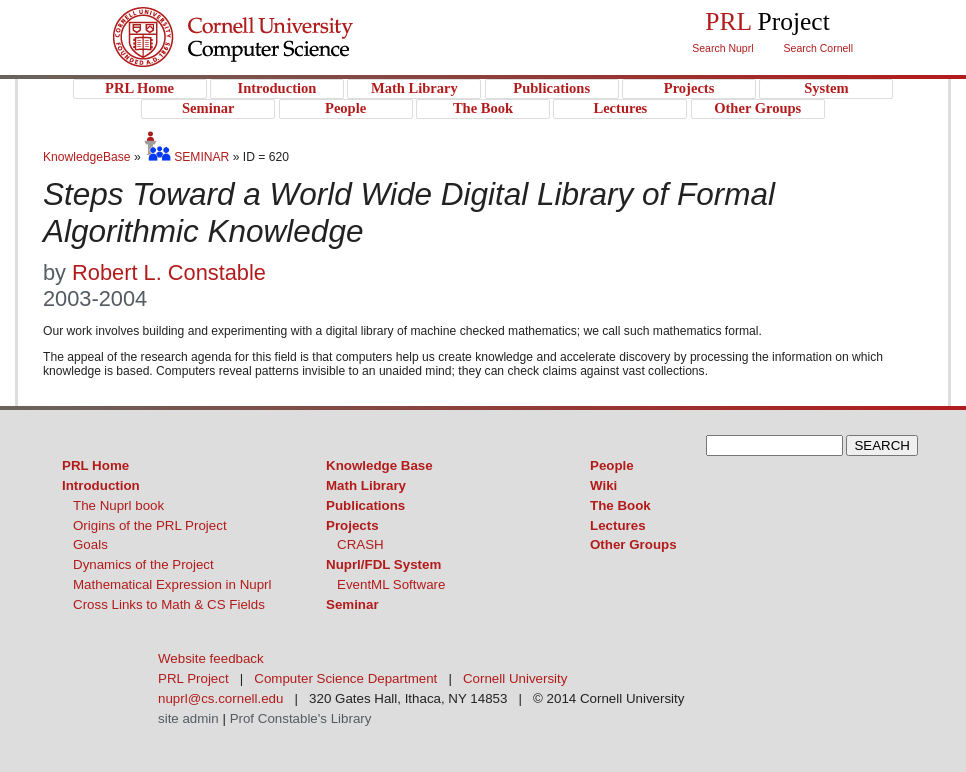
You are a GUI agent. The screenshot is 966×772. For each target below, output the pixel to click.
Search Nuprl (722, 48)
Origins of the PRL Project (150, 525)
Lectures (618, 525)
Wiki (603, 485)
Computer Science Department (345, 678)
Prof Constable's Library (301, 718)
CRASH (360, 544)
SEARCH (882, 445)
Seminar (352, 604)
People (612, 465)
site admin (188, 718)
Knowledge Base (379, 465)
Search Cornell (818, 48)
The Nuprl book (118, 505)
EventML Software (391, 584)
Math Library (366, 485)
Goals (90, 544)
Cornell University (273, 19)
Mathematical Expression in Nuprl (172, 584)
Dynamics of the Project (143, 564)
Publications (365, 505)
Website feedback (211, 658)
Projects (352, 525)
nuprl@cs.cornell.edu (220, 698)
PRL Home (95, 465)
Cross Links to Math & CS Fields (169, 604)
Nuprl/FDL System (383, 564)
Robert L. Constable (169, 272)
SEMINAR (186, 157)
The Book (620, 505)
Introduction (101, 485)
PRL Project (273, 56)
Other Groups (633, 544)
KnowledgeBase (88, 157)
